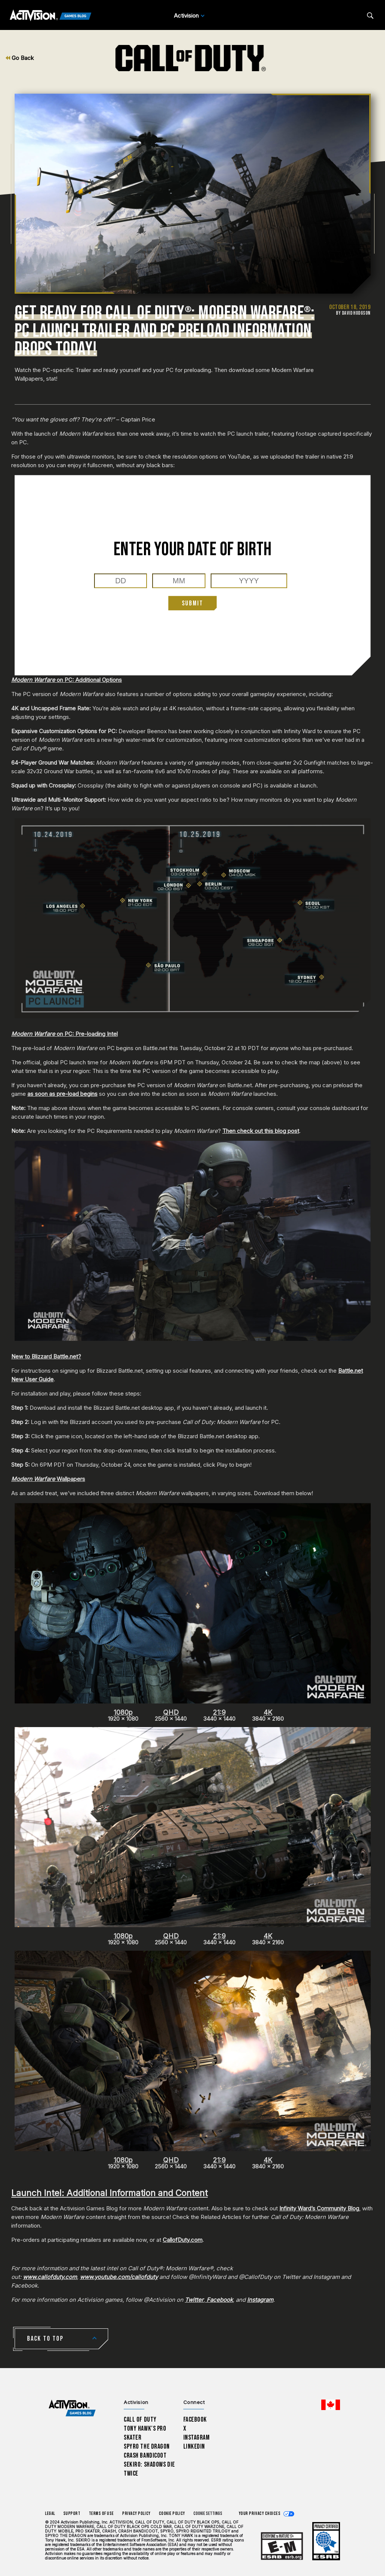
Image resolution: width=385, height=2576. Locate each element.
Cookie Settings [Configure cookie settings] (207, 2513)
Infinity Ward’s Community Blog (319, 2208)
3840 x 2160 (268, 1715)
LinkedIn (194, 2446)
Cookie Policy (172, 2513)
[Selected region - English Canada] (330, 2405)
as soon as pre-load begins (62, 1093)
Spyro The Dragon (147, 2446)
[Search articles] (370, 15)
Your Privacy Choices (260, 2513)
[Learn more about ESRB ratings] (282, 2546)
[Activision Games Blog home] (72, 2408)
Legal (50, 2513)
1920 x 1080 (123, 1715)
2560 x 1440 (171, 1715)
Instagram (196, 2438)
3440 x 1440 (219, 1715)
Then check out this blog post (260, 1130)
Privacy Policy (136, 2513)
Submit (192, 603)
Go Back (20, 57)
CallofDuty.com (182, 2239)
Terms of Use (101, 2513)
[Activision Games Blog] (50, 15)
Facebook (195, 2420)
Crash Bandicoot (145, 2455)
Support (72, 2513)
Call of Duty (140, 2420)
